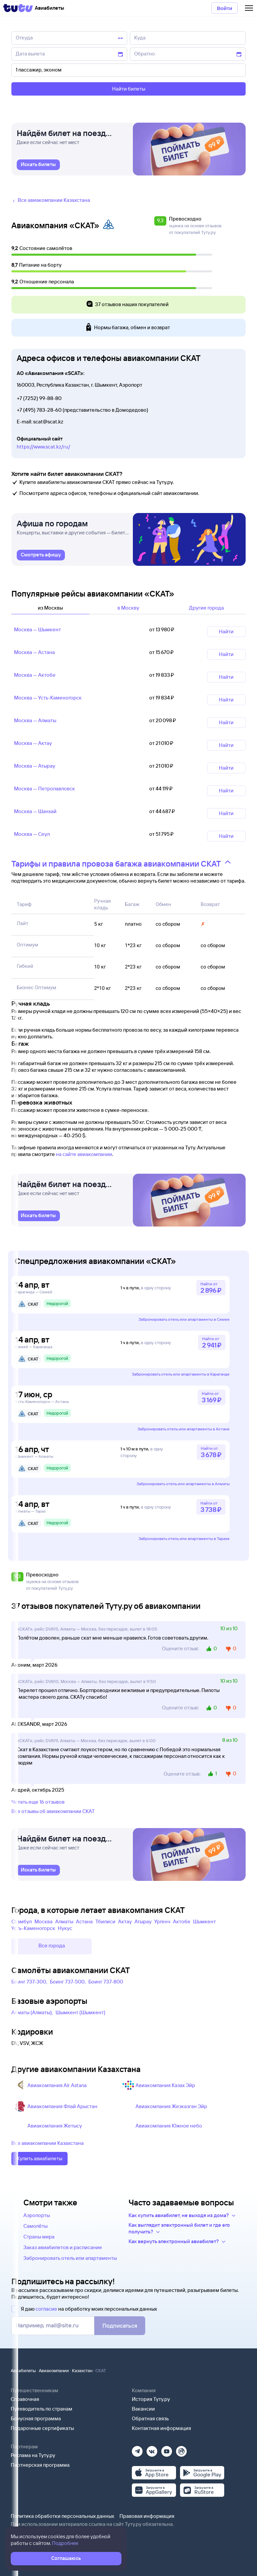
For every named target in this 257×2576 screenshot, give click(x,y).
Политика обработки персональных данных (62, 2516)
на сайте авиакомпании (84, 1154)
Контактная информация (161, 2428)
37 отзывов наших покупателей (127, 304)
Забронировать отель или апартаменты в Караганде (181, 1374)
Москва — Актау (33, 743)
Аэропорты (36, 2215)
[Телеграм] (137, 2449)
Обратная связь (150, 2418)
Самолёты (35, 2226)
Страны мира (39, 2236)
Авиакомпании (54, 2370)
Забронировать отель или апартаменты (70, 2258)
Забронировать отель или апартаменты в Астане (184, 1428)
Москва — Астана (34, 652)
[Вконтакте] (152, 2449)
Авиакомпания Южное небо (169, 2125)
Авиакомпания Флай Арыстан (62, 2106)
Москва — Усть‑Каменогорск (48, 697)
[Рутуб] (181, 2449)
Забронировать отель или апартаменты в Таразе (184, 1538)
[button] (161, 226)
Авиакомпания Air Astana (57, 2085)
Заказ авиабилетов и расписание (62, 2247)
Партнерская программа (40, 2465)
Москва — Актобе (35, 675)
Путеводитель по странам (41, 2409)
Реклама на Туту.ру (33, 2455)
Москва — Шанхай (35, 811)
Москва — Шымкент (37, 629)
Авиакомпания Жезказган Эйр (171, 2106)
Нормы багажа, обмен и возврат (127, 327)
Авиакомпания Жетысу (54, 2125)
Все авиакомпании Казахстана (47, 2143)
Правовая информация (146, 2516)
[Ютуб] (166, 2449)
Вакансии (143, 2409)
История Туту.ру (151, 2399)
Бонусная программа (36, 2418)
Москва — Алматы (35, 720)
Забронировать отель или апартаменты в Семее (184, 1319)
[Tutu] (18, 8)
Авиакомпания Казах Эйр (165, 2085)
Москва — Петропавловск (44, 788)
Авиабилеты (23, 2370)
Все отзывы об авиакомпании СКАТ (53, 1811)
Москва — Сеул (32, 834)
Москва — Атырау (34, 766)
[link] (38, 164)
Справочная (25, 2399)
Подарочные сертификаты (42, 2428)
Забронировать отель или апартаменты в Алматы (183, 1483)
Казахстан (82, 2370)
